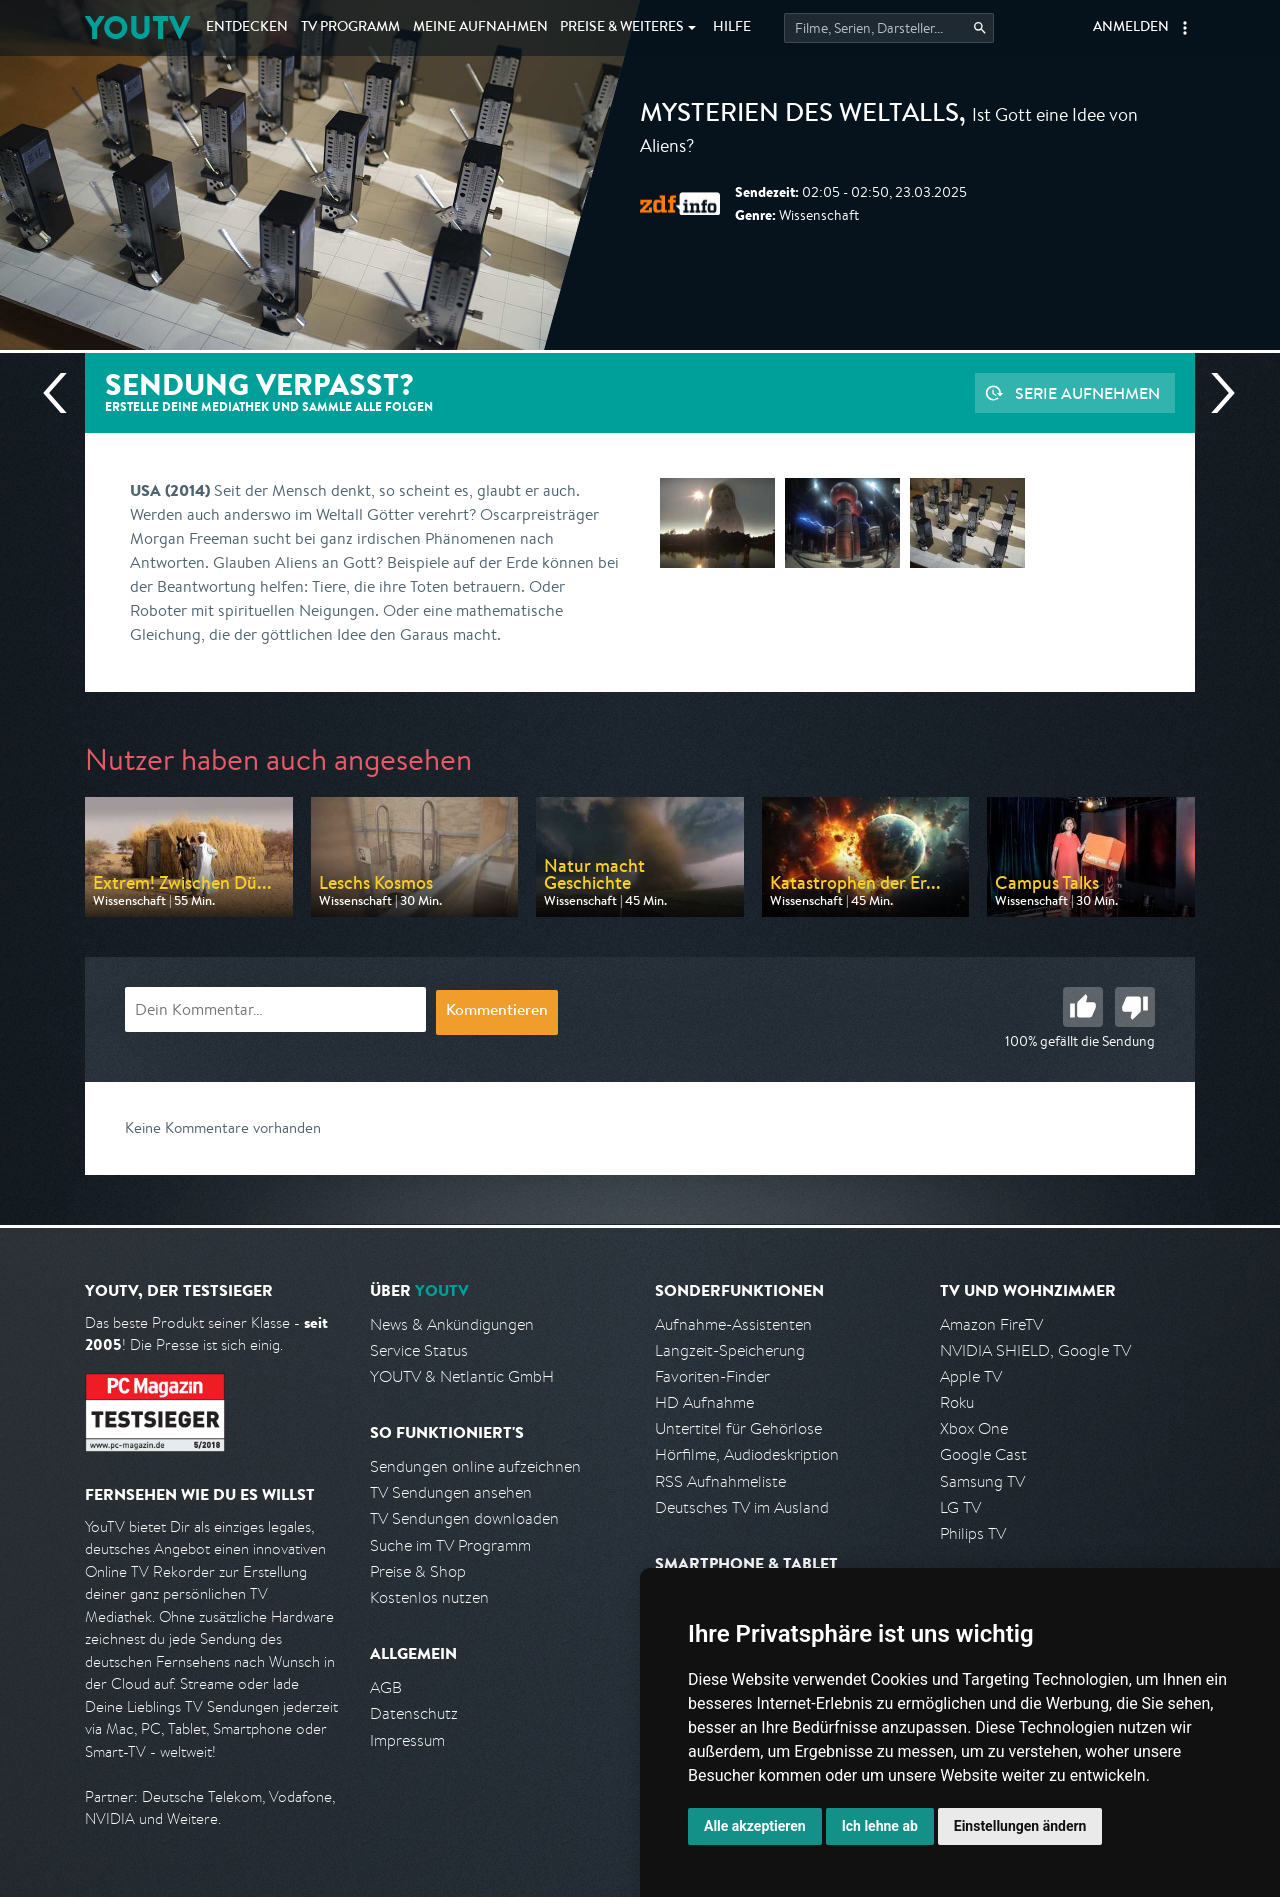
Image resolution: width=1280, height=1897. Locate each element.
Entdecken (247, 28)
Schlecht (1135, 1007)
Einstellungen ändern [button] (1020, 1826)
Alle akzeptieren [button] (755, 1826)
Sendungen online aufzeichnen (475, 1466)
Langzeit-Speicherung (730, 1350)
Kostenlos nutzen (429, 1597)
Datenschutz (414, 1713)
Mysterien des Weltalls (799, 116)
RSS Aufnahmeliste (720, 1481)
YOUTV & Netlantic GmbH (462, 1376)
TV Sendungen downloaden (464, 1518)
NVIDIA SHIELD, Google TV (1035, 1350)
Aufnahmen (480, 28)
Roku (957, 1402)
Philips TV (973, 1533)
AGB (386, 1687)
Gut (1083, 1007)
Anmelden (1131, 28)
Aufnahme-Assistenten (733, 1324)
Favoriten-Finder (712, 1376)
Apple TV (971, 1376)
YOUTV (137, 27)
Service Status (419, 1350)
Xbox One (974, 1428)
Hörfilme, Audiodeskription (747, 1454)
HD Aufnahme (704, 1402)
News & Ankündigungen (452, 1324)
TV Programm (350, 28)
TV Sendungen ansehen (451, 1492)
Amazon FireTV (991, 1324)
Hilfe (732, 28)
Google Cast (983, 1454)
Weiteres (622, 28)
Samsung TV (982, 1481)
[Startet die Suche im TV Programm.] (889, 28)
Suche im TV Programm (450, 1545)
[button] (1185, 28)
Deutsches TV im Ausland (742, 1507)
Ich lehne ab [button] (880, 1826)
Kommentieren (497, 1012)
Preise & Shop (418, 1571)
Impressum (407, 1740)
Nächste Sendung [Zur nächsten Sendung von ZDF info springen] (1215, 393)
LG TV (960, 1507)
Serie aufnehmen (1087, 393)
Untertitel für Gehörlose (738, 1428)
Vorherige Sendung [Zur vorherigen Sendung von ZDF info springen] (63, 393)
